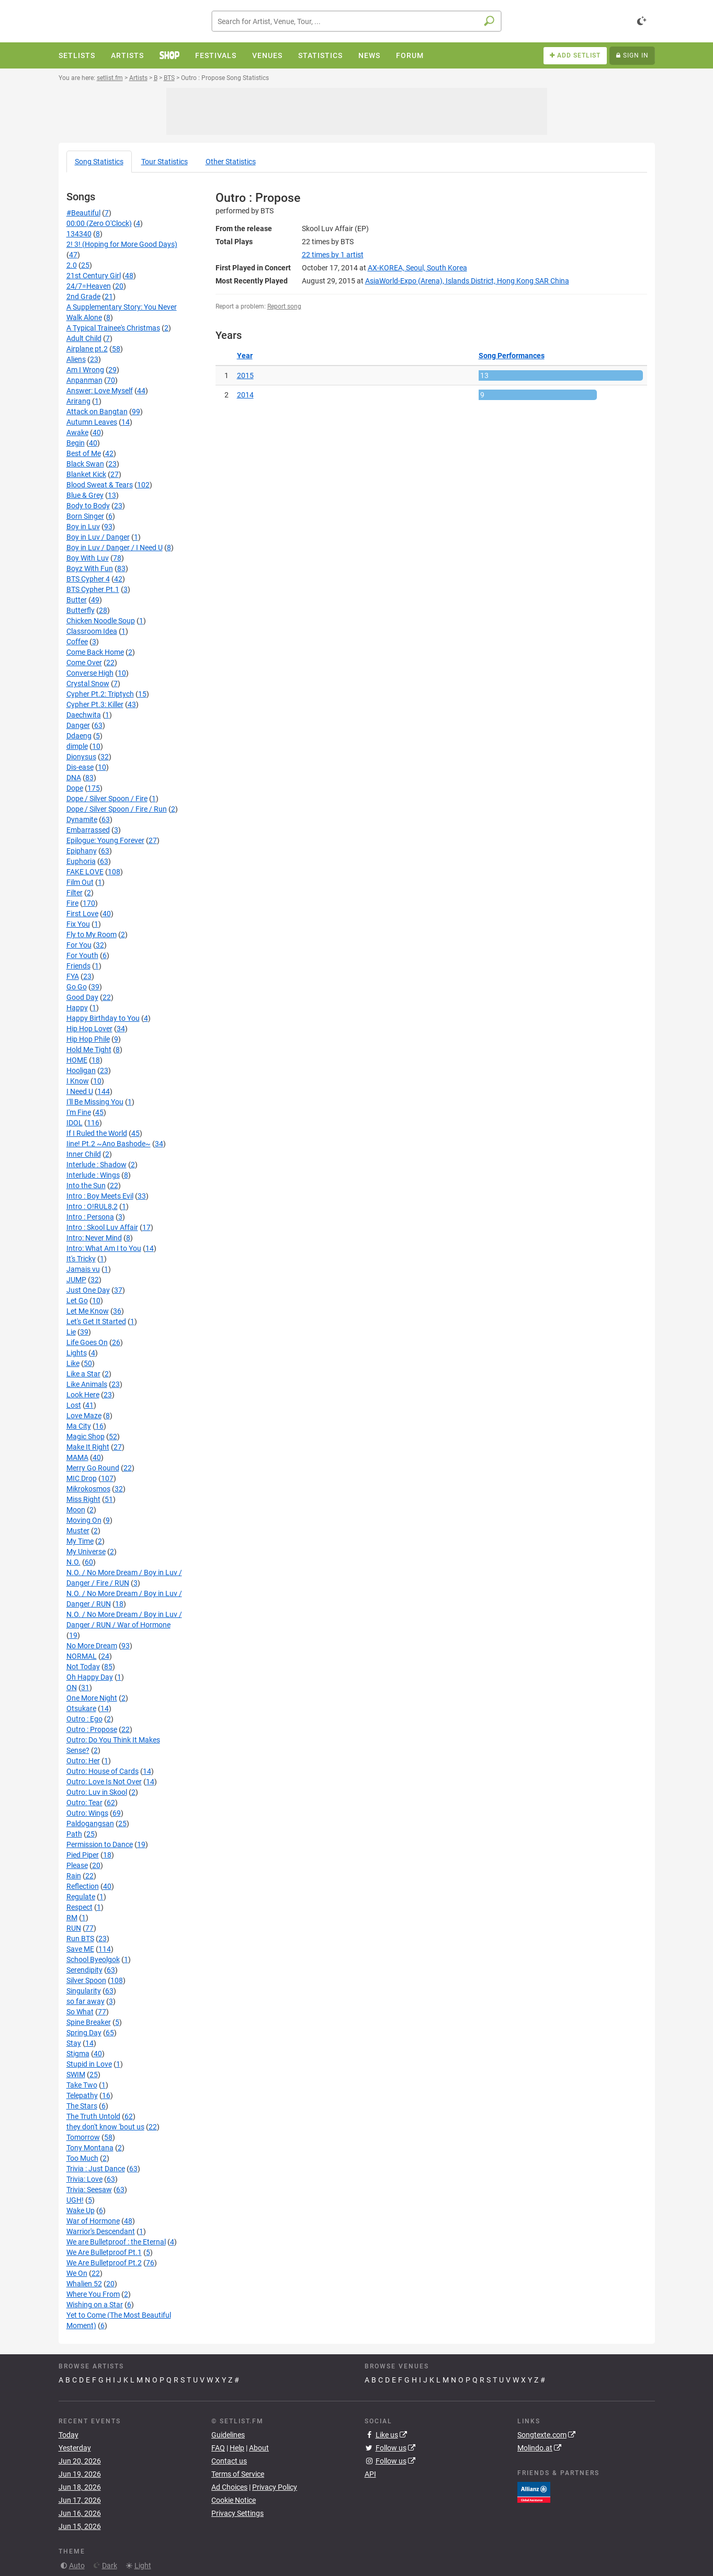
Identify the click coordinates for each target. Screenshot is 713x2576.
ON (71, 1687)
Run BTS (80, 1938)
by (333, 254)
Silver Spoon (86, 1980)
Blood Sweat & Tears (99, 485)
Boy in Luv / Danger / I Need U (114, 547)
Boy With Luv (87, 558)
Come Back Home (95, 652)
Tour (164, 161)
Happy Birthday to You (103, 1018)
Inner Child (83, 1154)
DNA (73, 777)
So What (80, 2012)
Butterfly (80, 610)
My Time (80, 1541)
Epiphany (81, 851)
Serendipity (84, 1970)
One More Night (91, 1698)
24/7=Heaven (88, 286)
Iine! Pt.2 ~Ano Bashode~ (108, 1143)
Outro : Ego (84, 1719)
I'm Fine (78, 1112)
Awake (77, 432)
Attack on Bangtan (97, 411)
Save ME (80, 1949)
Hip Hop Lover (89, 1028)
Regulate (80, 1897)
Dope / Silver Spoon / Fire (107, 798)
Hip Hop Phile (88, 1039)
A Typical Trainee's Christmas (113, 328)
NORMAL (81, 1656)
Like (73, 1363)
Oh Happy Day (89, 1677)
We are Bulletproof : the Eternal (116, 2242)
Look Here (82, 1394)
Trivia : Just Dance (95, 2168)
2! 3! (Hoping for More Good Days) (121, 244)
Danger (78, 725)
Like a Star (83, 1374)
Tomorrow (83, 2137)
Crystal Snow (87, 683)
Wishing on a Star (94, 2304)
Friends (78, 966)
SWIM (75, 2074)
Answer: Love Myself (99, 390)
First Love (82, 913)
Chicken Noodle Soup (100, 621)
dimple (77, 746)
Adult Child (83, 338)
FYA (72, 976)
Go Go (76, 987)
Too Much (82, 2158)
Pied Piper (82, 1855)
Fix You (78, 924)
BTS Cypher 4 (88, 579)
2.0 (71, 265)
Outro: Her (83, 1761)
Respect (79, 1907)
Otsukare (81, 1708)
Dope (74, 788)
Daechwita (83, 715)
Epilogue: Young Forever (105, 840)
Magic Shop (85, 1436)
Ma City (78, 1426)
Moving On (83, 1520)
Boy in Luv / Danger (98, 537)
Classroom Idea (91, 631)
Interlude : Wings (93, 1175)
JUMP (76, 1279)
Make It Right (87, 1447)
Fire (72, 903)
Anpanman (84, 380)
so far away (85, 2001)
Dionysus (81, 757)
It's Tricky (81, 1259)
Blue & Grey (85, 495)
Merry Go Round (92, 1468)
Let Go (77, 1300)
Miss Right (83, 1499)
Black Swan (85, 464)
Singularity (83, 1991)
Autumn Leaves (91, 422)
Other (231, 161)
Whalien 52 (84, 2283)
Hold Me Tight (88, 1049)
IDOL (74, 1123)
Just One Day (88, 1290)
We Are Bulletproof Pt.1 (104, 2252)
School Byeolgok (93, 1959)
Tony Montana (90, 2148)
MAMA (77, 1457)
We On (76, 2273)
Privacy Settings (237, 2513)
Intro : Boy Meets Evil (99, 1196)
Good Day (82, 997)
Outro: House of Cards (102, 1771)
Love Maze (83, 1415)
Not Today (83, 1666)
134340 (79, 234)
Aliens (76, 359)
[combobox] (356, 21)
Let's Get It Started (96, 1321)
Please (77, 1865)
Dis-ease (80, 767)
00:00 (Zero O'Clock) (99, 223)
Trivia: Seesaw (89, 2189)
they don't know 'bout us (105, 2127)
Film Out (80, 882)
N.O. (73, 1562)
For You (79, 945)
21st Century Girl (93, 275)
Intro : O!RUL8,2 (92, 1206)
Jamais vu (83, 1269)
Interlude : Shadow (96, 1164)
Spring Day (83, 2032)
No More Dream (91, 1646)
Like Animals (86, 1384)
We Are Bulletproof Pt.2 (104, 2263)
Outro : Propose (91, 1729)
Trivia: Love (84, 2179)
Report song (284, 306)
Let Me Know (87, 1311)
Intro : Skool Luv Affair (102, 1227)
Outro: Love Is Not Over (104, 1781)
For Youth (82, 955)
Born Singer (85, 516)
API (370, 2474)
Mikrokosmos (88, 1489)
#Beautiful (83, 213)
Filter (74, 892)
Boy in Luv (83, 526)
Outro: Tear (84, 1802)
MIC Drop (81, 1478)
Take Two (81, 2085)
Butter (76, 600)
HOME (76, 1060)
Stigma (77, 2053)
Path (74, 1834)
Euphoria (81, 861)
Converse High (90, 673)
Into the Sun (86, 1185)
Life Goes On (87, 1342)
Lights (76, 1353)
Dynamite (81, 819)
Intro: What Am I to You (103, 1248)
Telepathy (82, 2095)
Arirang (78, 401)
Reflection (82, 1886)
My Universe (86, 1551)
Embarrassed (88, 830)
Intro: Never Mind (94, 1238)
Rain (73, 1876)
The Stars (81, 2106)
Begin (75, 443)
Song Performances (512, 355)
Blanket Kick (86, 474)
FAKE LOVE (85, 872)
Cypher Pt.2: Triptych (100, 694)
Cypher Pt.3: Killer (94, 704)
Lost (73, 1405)
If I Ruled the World (96, 1133)
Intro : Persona (90, 1217)
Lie (71, 1332)
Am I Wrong (85, 370)
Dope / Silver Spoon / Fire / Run (116, 809)
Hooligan (81, 1070)
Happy (77, 1008)
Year (245, 355)
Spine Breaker (88, 2022)
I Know (77, 1081)
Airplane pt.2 (87, 349)
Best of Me (83, 453)
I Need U (79, 1091)
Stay (73, 2043)
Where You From (93, 2294)
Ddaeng (79, 736)
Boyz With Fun (89, 568)
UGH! (75, 2200)
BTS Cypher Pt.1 (92, 589)
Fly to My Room (91, 934)
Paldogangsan (90, 1823)
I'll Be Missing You (94, 1102)
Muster (77, 1530)
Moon (75, 1510)
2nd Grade (83, 296)
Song (99, 161)
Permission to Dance (99, 1844)
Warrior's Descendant (100, 2231)
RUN (73, 1928)
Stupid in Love (89, 2064)
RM (71, 1917)
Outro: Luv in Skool (96, 1792)
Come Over (84, 662)
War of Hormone (93, 2221)
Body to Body (88, 505)
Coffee (77, 641)
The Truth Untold (93, 2116)
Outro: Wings (87, 1813)
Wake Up (80, 2210)
